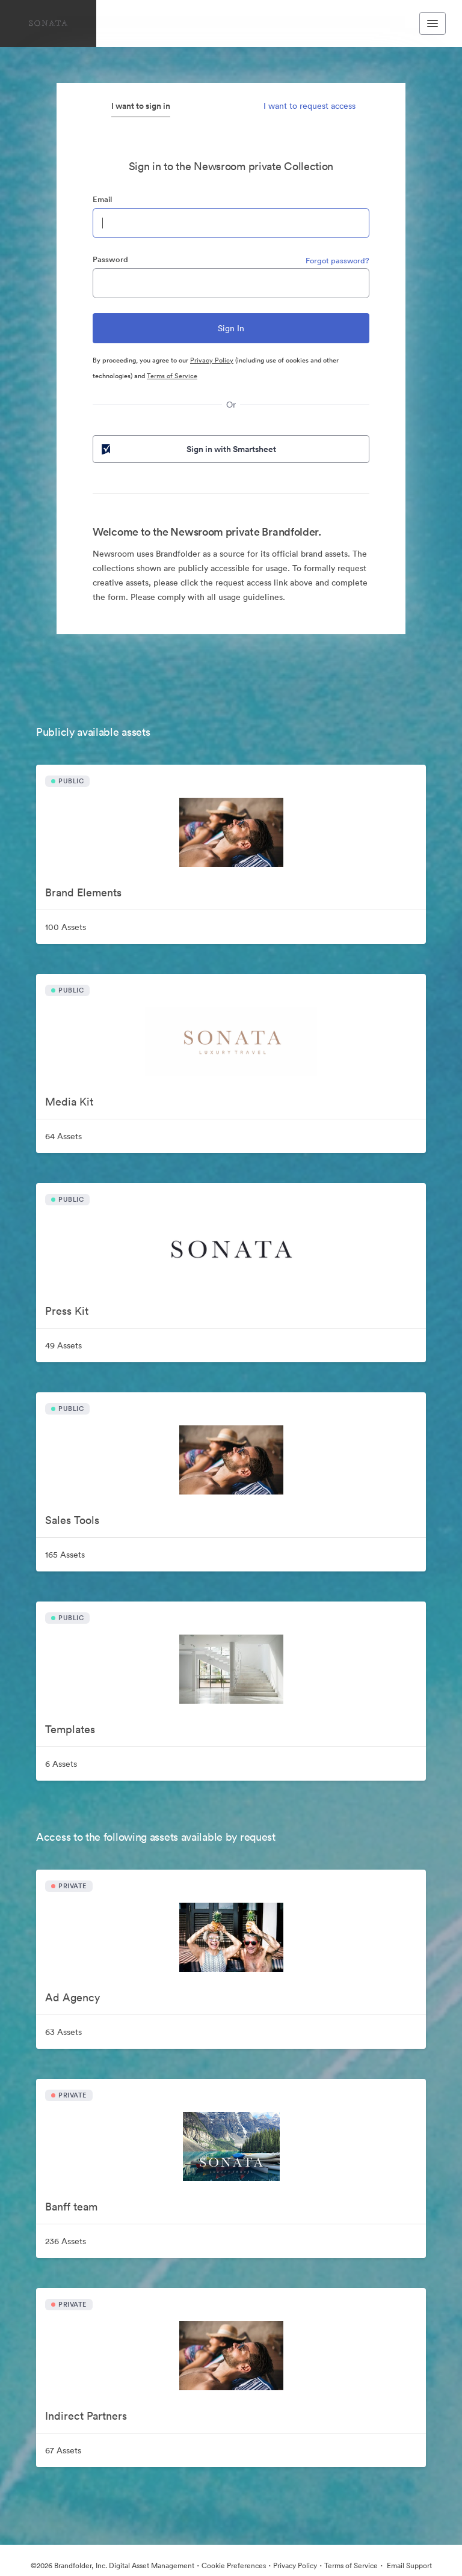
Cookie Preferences (234, 2565)
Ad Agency (72, 1997)
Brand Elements (83, 892)
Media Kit (69, 1102)
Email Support (408, 2565)
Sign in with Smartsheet (187, 449)
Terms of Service (172, 376)
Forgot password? (337, 260)
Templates (70, 1729)
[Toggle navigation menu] (432, 23)
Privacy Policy (211, 360)
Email (102, 199)
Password (110, 259)
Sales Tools (72, 1520)
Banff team (71, 2206)
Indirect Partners (86, 2416)
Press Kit (66, 1311)
